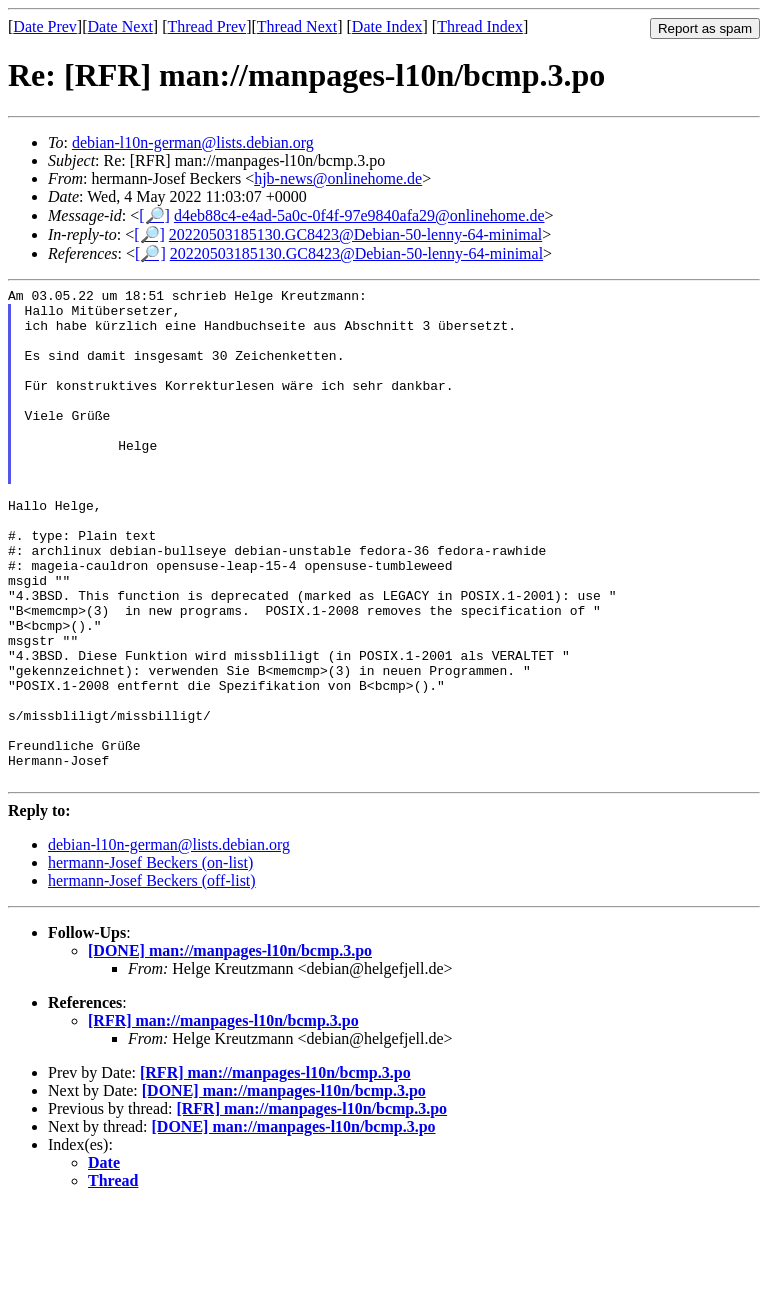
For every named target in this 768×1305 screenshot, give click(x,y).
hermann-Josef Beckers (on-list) (150, 961)
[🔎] (154, 215)
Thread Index (480, 26)
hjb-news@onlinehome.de (338, 178)
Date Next (120, 26)
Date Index (387, 26)
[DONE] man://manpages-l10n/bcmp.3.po (230, 1049)
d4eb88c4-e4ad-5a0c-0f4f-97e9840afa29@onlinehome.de (359, 215)
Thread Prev (206, 26)
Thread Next (297, 26)
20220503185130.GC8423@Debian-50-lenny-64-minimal (355, 234)
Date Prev (45, 26)
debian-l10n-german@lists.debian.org (193, 142)
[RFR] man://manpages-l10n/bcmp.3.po (223, 1119)
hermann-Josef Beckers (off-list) (152, 979)
